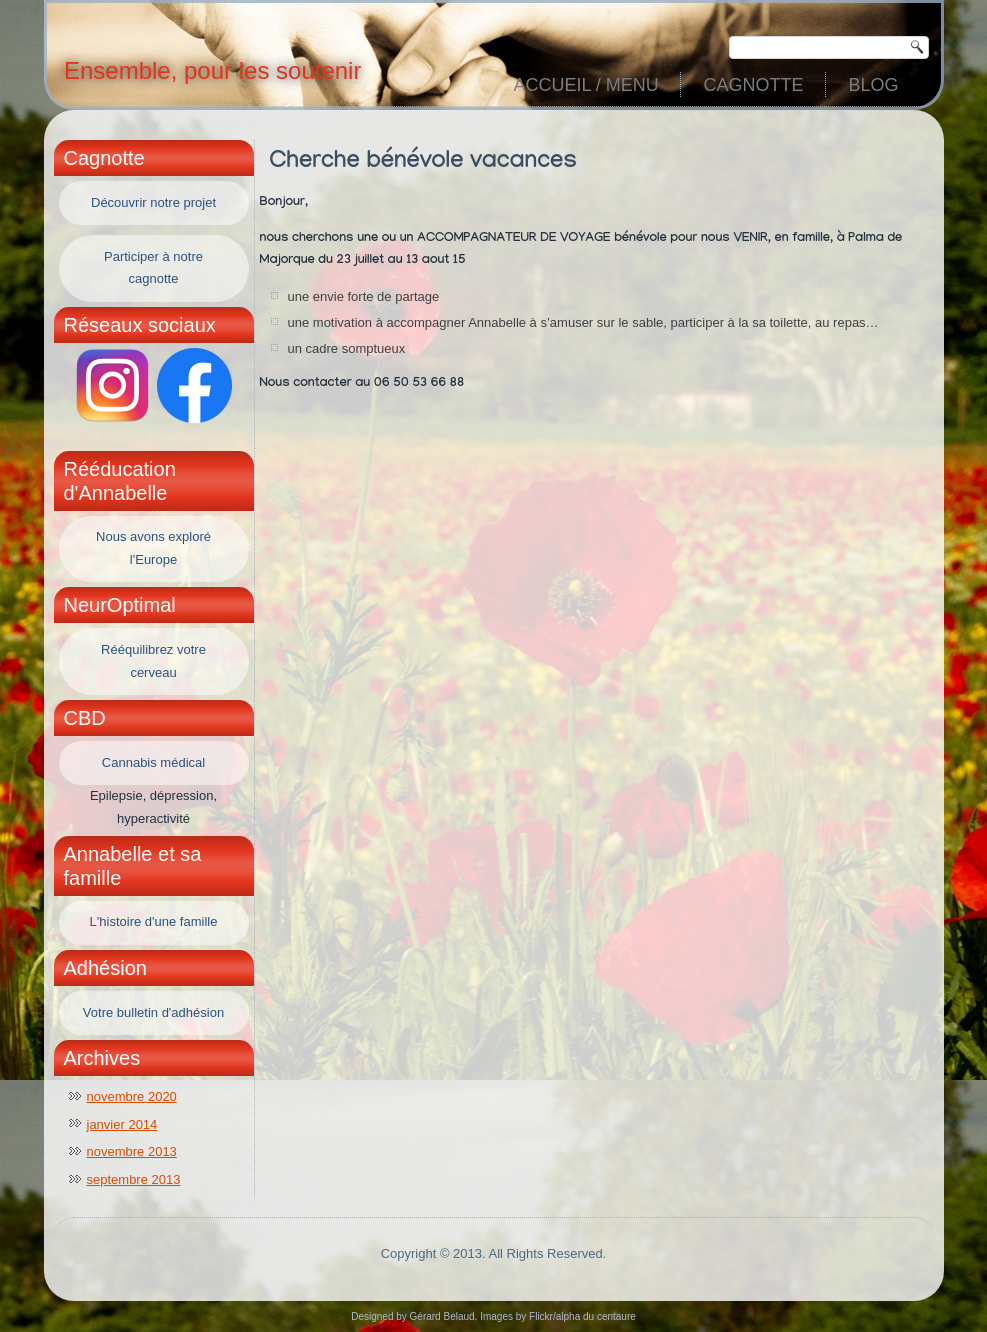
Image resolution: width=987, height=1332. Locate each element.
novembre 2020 (132, 1096)
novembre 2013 (132, 1151)
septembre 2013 (134, 1179)
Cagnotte (753, 85)
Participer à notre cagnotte (153, 268)
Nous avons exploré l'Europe (153, 548)
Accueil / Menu (585, 85)
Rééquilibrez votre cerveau (153, 661)
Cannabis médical (153, 762)
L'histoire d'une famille (154, 921)
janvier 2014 (122, 1124)
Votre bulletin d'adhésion (153, 1012)
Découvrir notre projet (153, 202)
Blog (873, 85)
